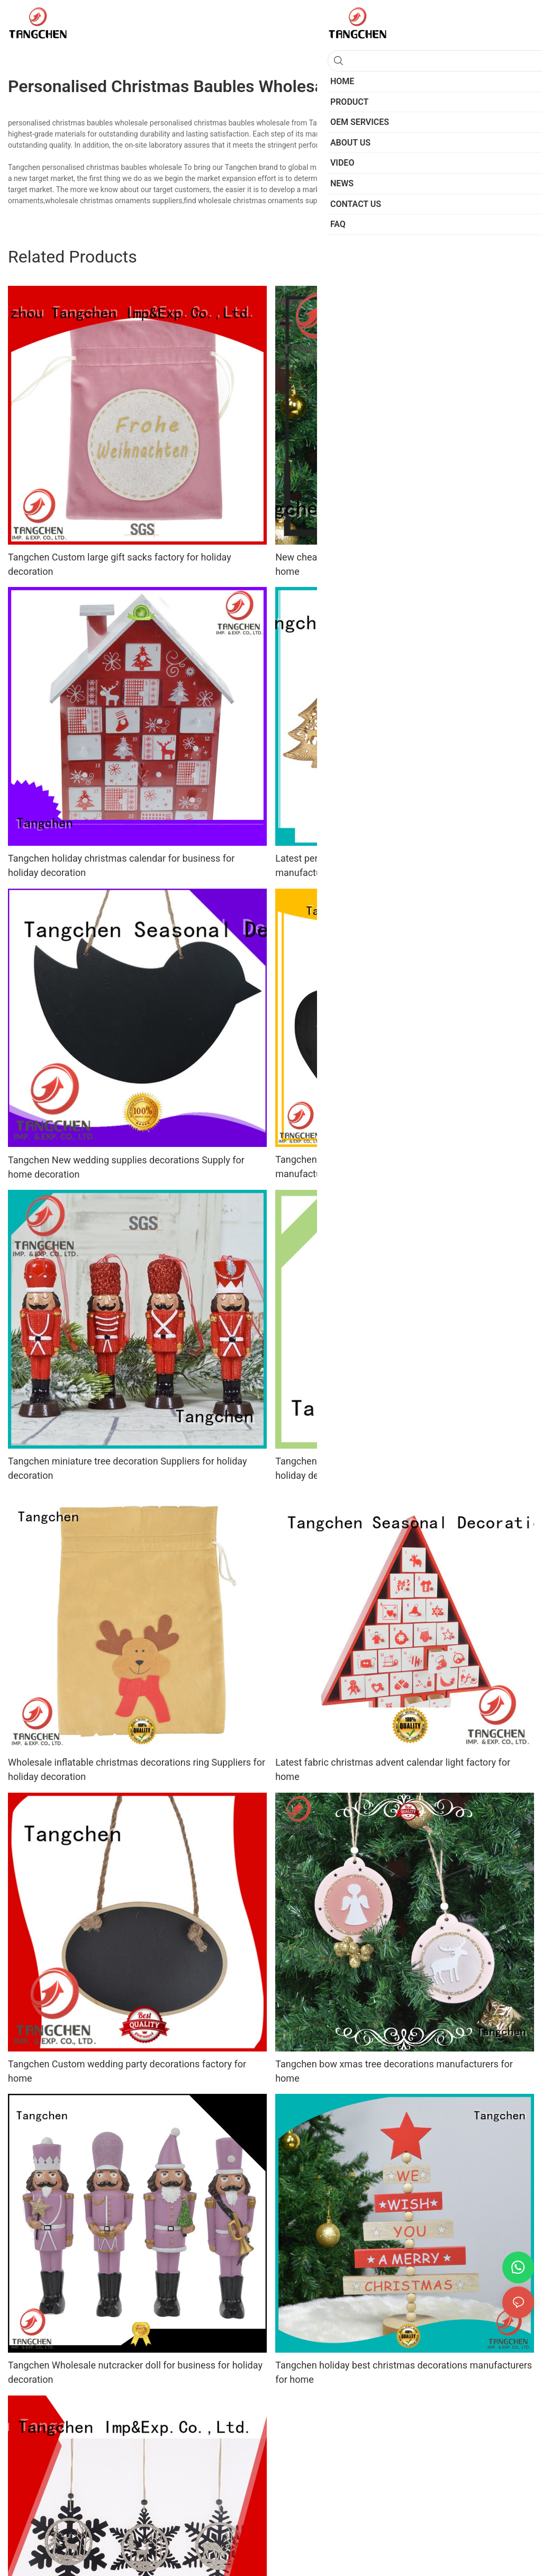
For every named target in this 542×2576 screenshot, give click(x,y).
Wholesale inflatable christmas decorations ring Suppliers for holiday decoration (136, 1769)
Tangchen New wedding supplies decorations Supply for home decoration (126, 1167)
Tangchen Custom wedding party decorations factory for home (127, 2071)
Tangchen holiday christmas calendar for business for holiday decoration (121, 865)
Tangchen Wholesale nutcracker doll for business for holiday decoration (135, 2372)
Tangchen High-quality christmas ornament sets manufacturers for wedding (376, 1166)
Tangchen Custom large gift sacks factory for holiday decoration (119, 564)
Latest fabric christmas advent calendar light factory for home (392, 1769)
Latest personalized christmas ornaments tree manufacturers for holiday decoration (372, 865)
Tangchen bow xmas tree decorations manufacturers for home (394, 2071)
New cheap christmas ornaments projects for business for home (398, 564)
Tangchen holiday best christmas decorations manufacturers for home (403, 2372)
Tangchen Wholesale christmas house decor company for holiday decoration (396, 1468)
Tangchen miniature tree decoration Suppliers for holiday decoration (127, 1468)
